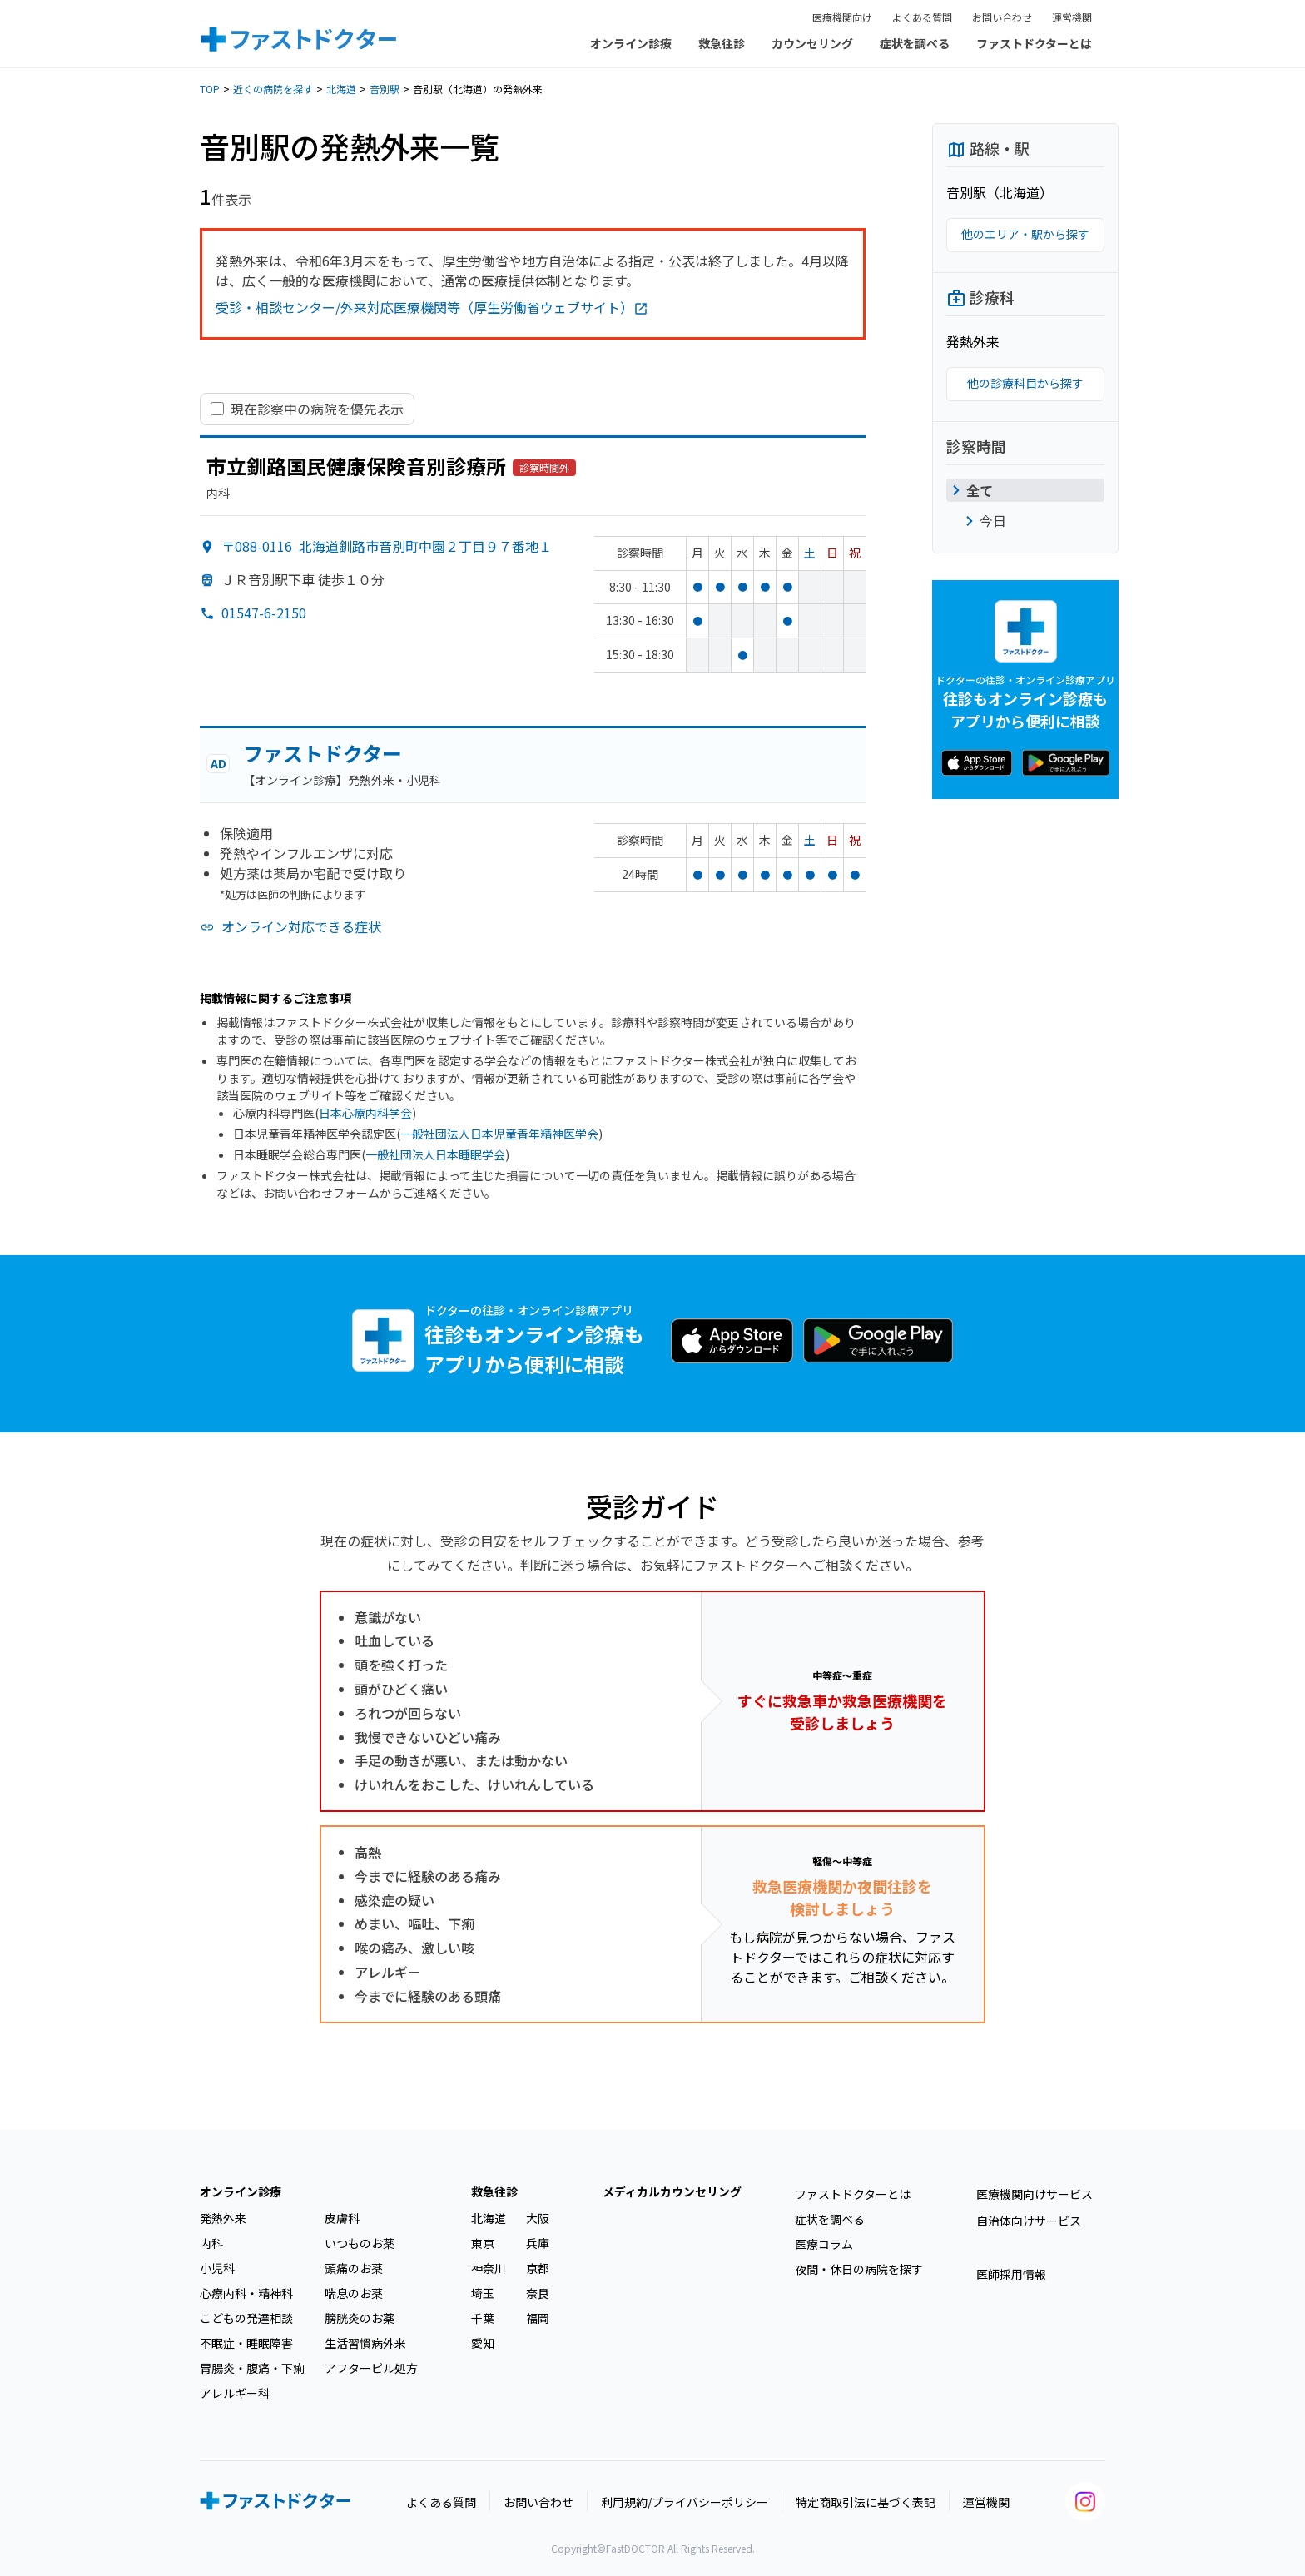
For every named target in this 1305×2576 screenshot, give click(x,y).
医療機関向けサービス (1034, 2194)
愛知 (482, 2343)
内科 (211, 2243)
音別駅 (384, 89)
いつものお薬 (359, 2243)
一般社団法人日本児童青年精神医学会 (499, 1133)
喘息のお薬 (354, 2293)
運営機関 (1072, 17)
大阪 (537, 2218)
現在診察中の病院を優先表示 (317, 409)
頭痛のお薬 (354, 2268)
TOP (210, 89)
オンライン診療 (631, 43)
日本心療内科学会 (365, 1112)
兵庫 (537, 2243)
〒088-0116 (386, 546)
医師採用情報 (1011, 2274)
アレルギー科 (235, 2393)
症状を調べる (915, 43)
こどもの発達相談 (246, 2318)
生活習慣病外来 (365, 2343)
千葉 (482, 2318)
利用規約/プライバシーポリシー (684, 2502)
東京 (482, 2243)
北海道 (341, 89)
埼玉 (482, 2293)
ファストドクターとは (1034, 43)
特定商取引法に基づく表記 (865, 2502)
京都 (537, 2268)
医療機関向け (842, 17)
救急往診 (721, 43)
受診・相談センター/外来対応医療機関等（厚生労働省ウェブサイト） (432, 307)
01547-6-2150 (263, 613)
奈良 (537, 2293)
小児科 (217, 2268)
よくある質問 (922, 17)
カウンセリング (812, 43)
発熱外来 (223, 2218)
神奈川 (488, 2268)
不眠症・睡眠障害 (246, 2343)
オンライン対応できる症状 (301, 926)
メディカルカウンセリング (672, 2191)
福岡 (537, 2318)
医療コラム (824, 2244)
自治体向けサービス (1028, 2220)
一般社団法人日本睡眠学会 (435, 1154)
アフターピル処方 (371, 2368)
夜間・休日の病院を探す (859, 2269)
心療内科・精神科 (246, 2293)
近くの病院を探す (273, 89)
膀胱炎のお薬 (359, 2318)
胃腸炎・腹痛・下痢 (252, 2368)
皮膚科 (342, 2218)
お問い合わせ (1002, 17)
